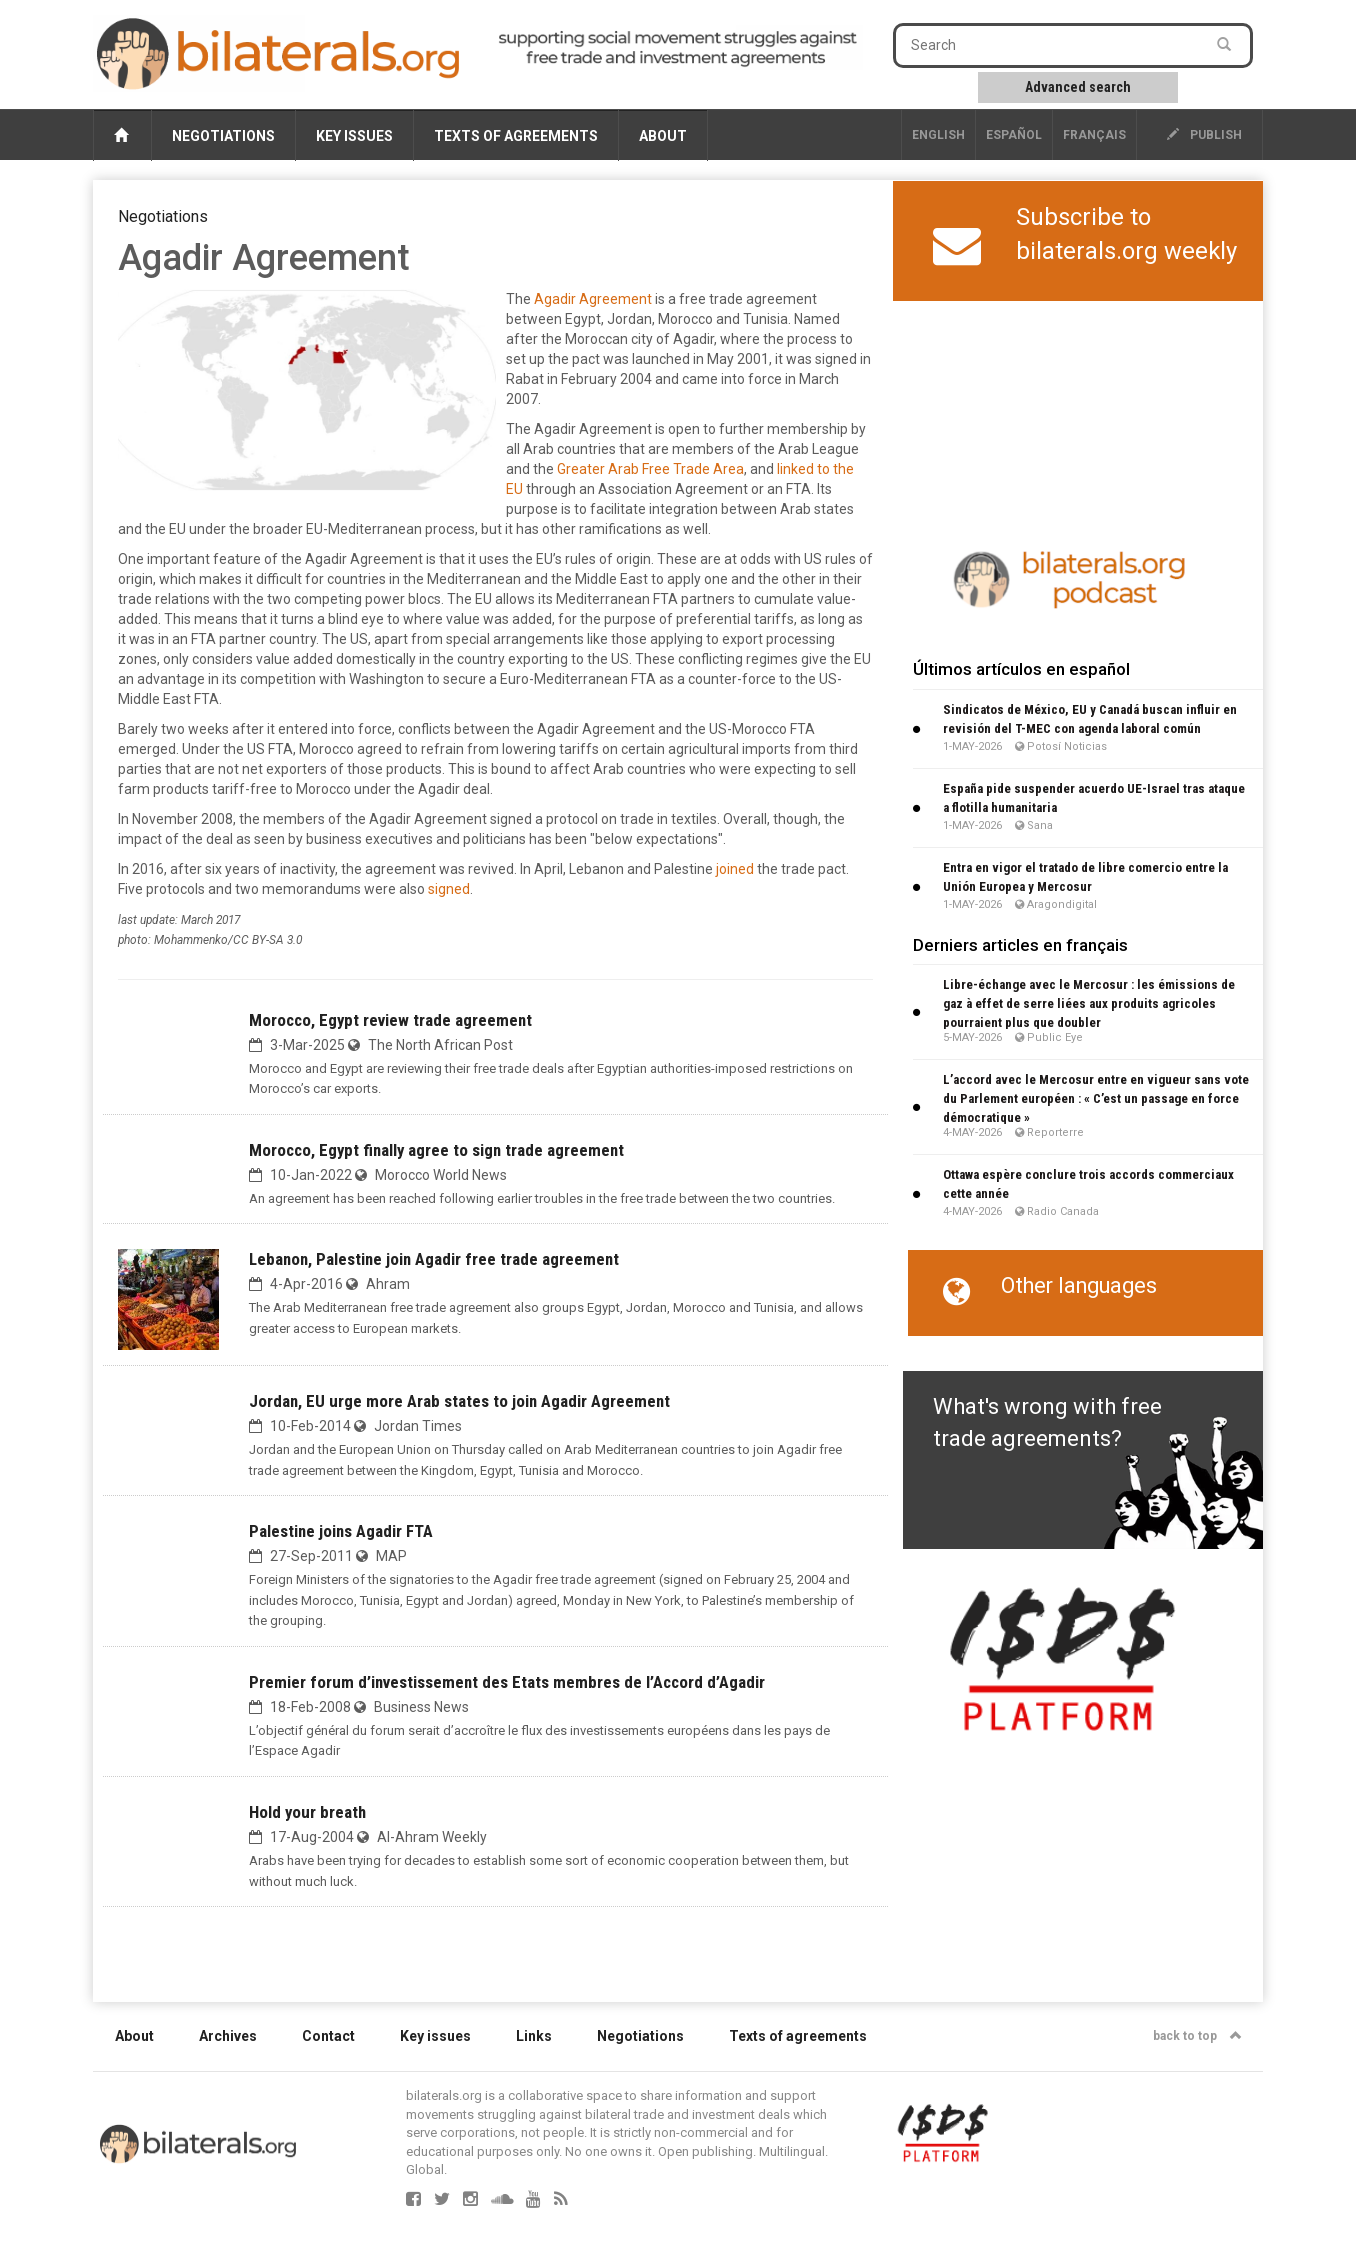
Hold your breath (307, 1812)
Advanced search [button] (1078, 87)
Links (534, 2036)
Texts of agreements (516, 136)
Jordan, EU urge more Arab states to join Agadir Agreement (459, 1401)
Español (1014, 135)
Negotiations (223, 136)
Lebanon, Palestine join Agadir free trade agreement (434, 1259)
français (1094, 135)
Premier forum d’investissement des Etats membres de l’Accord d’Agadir (507, 1682)
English (938, 135)
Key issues (354, 136)
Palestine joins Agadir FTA (341, 1531)
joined (735, 869)
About (663, 136)
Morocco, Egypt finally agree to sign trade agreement (436, 1150)
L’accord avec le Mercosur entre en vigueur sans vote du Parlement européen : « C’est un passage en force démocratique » (1096, 1098)
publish (1204, 135)
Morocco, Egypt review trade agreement (390, 1020)
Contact (328, 2036)
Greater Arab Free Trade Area (650, 469)
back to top (1197, 2036)
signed (449, 889)
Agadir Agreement (593, 299)
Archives (228, 2036)
